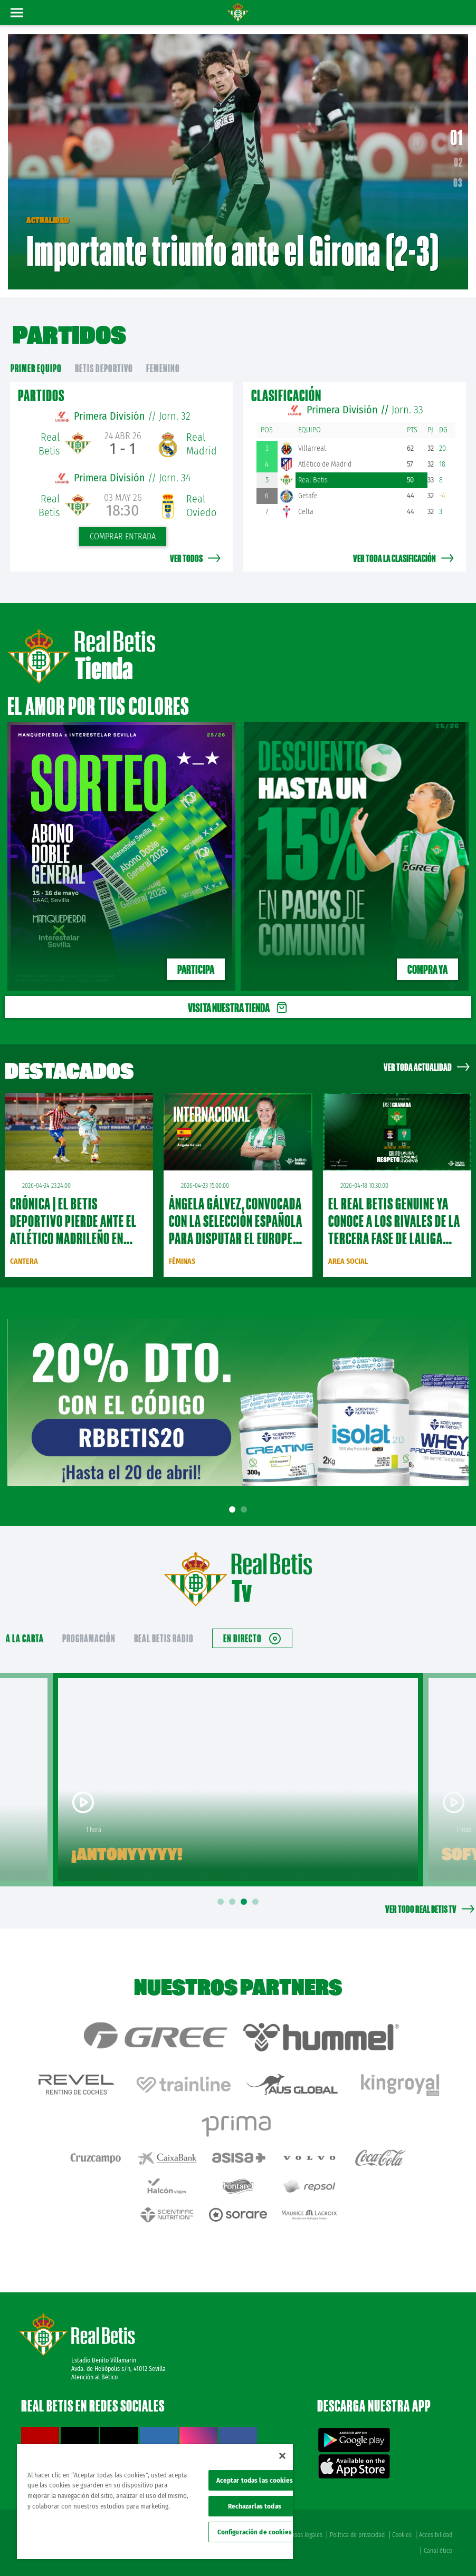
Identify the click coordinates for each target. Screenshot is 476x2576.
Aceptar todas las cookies (254, 2480)
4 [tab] (257, 1902)
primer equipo (36, 368)
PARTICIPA (195, 969)
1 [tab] (233, 1510)
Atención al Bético (94, 2377)
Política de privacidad (357, 2535)
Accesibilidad (435, 2535)
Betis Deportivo (104, 368)
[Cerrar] (282, 2456)
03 (458, 182)
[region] (155, 2501)
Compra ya (427, 969)
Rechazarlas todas (254, 2506)
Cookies (402, 2535)
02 (458, 162)
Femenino (163, 368)
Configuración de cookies (254, 2532)
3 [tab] (245, 1902)
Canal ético (438, 2550)
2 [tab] (245, 1510)
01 (456, 137)
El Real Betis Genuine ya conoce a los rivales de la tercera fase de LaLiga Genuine (394, 1230)
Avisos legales (304, 2535)
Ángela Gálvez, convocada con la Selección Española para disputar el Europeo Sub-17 (235, 1230)
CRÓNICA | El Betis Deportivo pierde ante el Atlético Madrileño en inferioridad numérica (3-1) (75, 1238)
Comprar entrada (123, 536)
